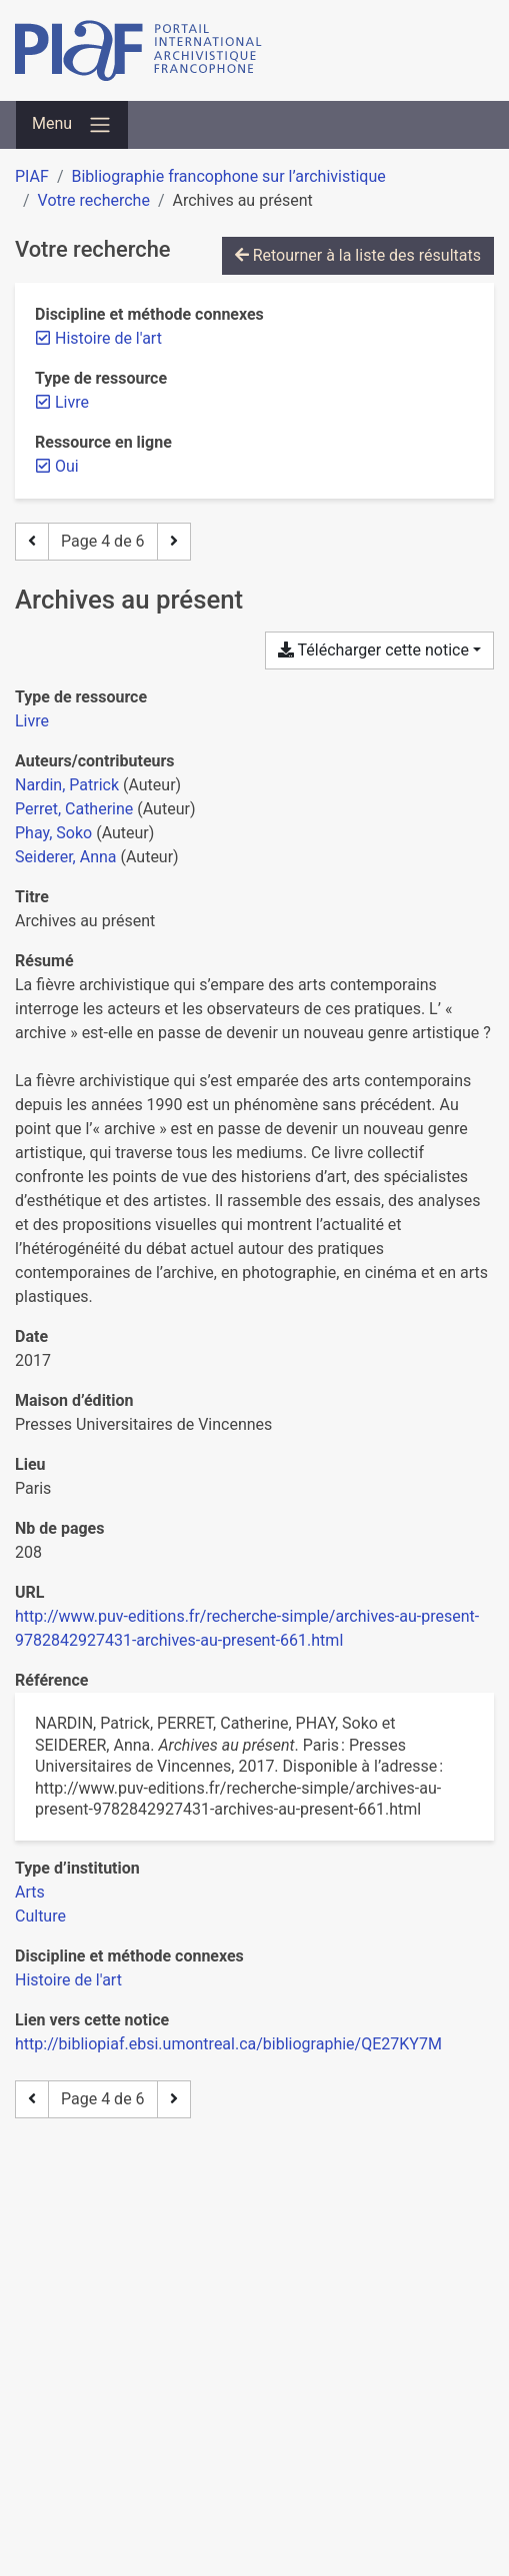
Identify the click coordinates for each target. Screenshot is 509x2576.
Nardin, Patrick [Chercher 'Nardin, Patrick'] (67, 784)
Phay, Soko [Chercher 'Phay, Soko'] (53, 832)
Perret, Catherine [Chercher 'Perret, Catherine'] (74, 808)
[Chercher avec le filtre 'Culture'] (40, 1916)
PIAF (32, 176)
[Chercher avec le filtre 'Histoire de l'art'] (68, 1979)
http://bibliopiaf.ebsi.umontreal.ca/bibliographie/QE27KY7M (228, 2043)
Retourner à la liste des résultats (358, 255)
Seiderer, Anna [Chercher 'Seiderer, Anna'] (66, 856)
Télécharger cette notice (373, 650)
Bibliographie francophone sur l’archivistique (228, 176)
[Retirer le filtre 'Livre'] (72, 402)
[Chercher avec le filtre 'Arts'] (30, 1892)
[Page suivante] (174, 542)
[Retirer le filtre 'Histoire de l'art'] (108, 338)
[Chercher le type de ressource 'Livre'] (32, 720)
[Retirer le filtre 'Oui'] (67, 466)
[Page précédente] (32, 542)
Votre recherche (94, 200)
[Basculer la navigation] (72, 125)
